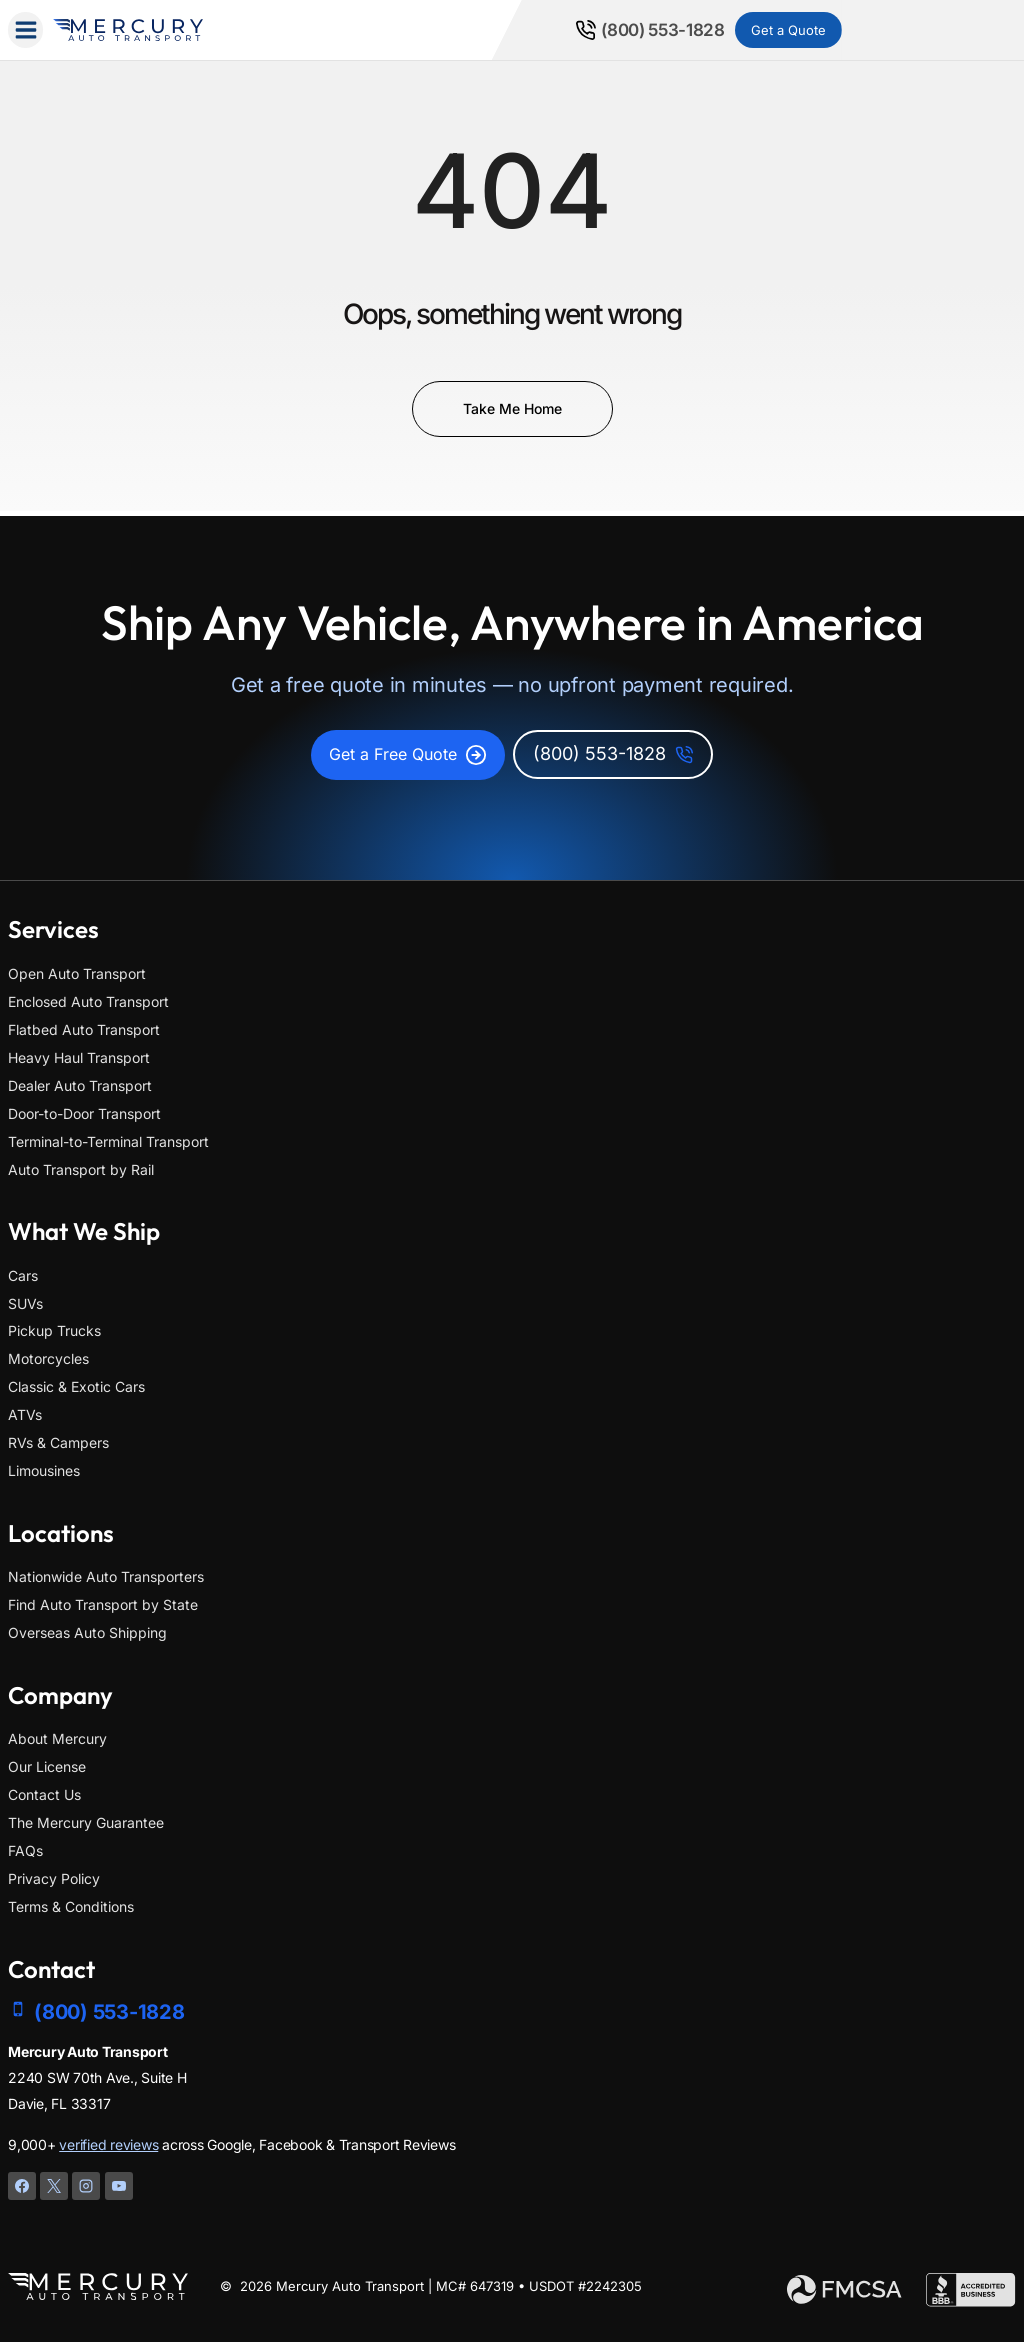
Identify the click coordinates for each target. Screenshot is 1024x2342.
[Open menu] (25, 29)
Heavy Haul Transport (79, 1057)
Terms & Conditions (71, 1906)
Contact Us (44, 1794)
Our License (47, 1766)
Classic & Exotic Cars (76, 1386)
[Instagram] (86, 2186)
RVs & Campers (58, 1442)
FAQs (25, 1850)
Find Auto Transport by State (103, 1604)
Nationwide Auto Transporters (106, 1576)
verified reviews (108, 2144)
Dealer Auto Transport (80, 1085)
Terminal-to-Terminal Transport (108, 1141)
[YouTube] (119, 2186)
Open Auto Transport (77, 973)
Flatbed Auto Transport (84, 1029)
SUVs (25, 1303)
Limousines (44, 1470)
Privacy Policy (54, 1878)
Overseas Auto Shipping (87, 1632)
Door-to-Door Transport (84, 1113)
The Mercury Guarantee (86, 1822)
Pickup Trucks (54, 1331)
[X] (54, 2186)
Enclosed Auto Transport (88, 1001)
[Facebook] (22, 2186)
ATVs (25, 1414)
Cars (23, 1275)
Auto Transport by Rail (81, 1169)
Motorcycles (48, 1358)
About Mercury (57, 1738)
